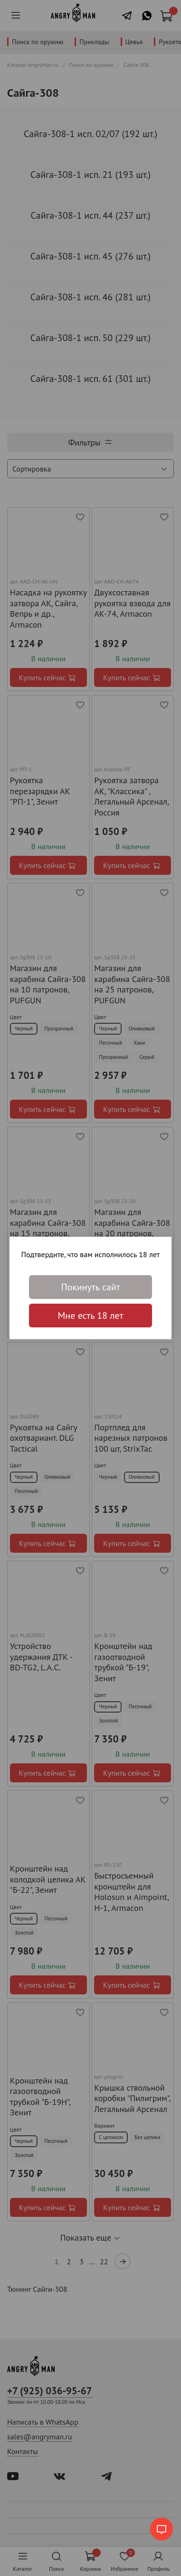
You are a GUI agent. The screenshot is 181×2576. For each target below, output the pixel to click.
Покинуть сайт (90, 1287)
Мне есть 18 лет (91, 1315)
